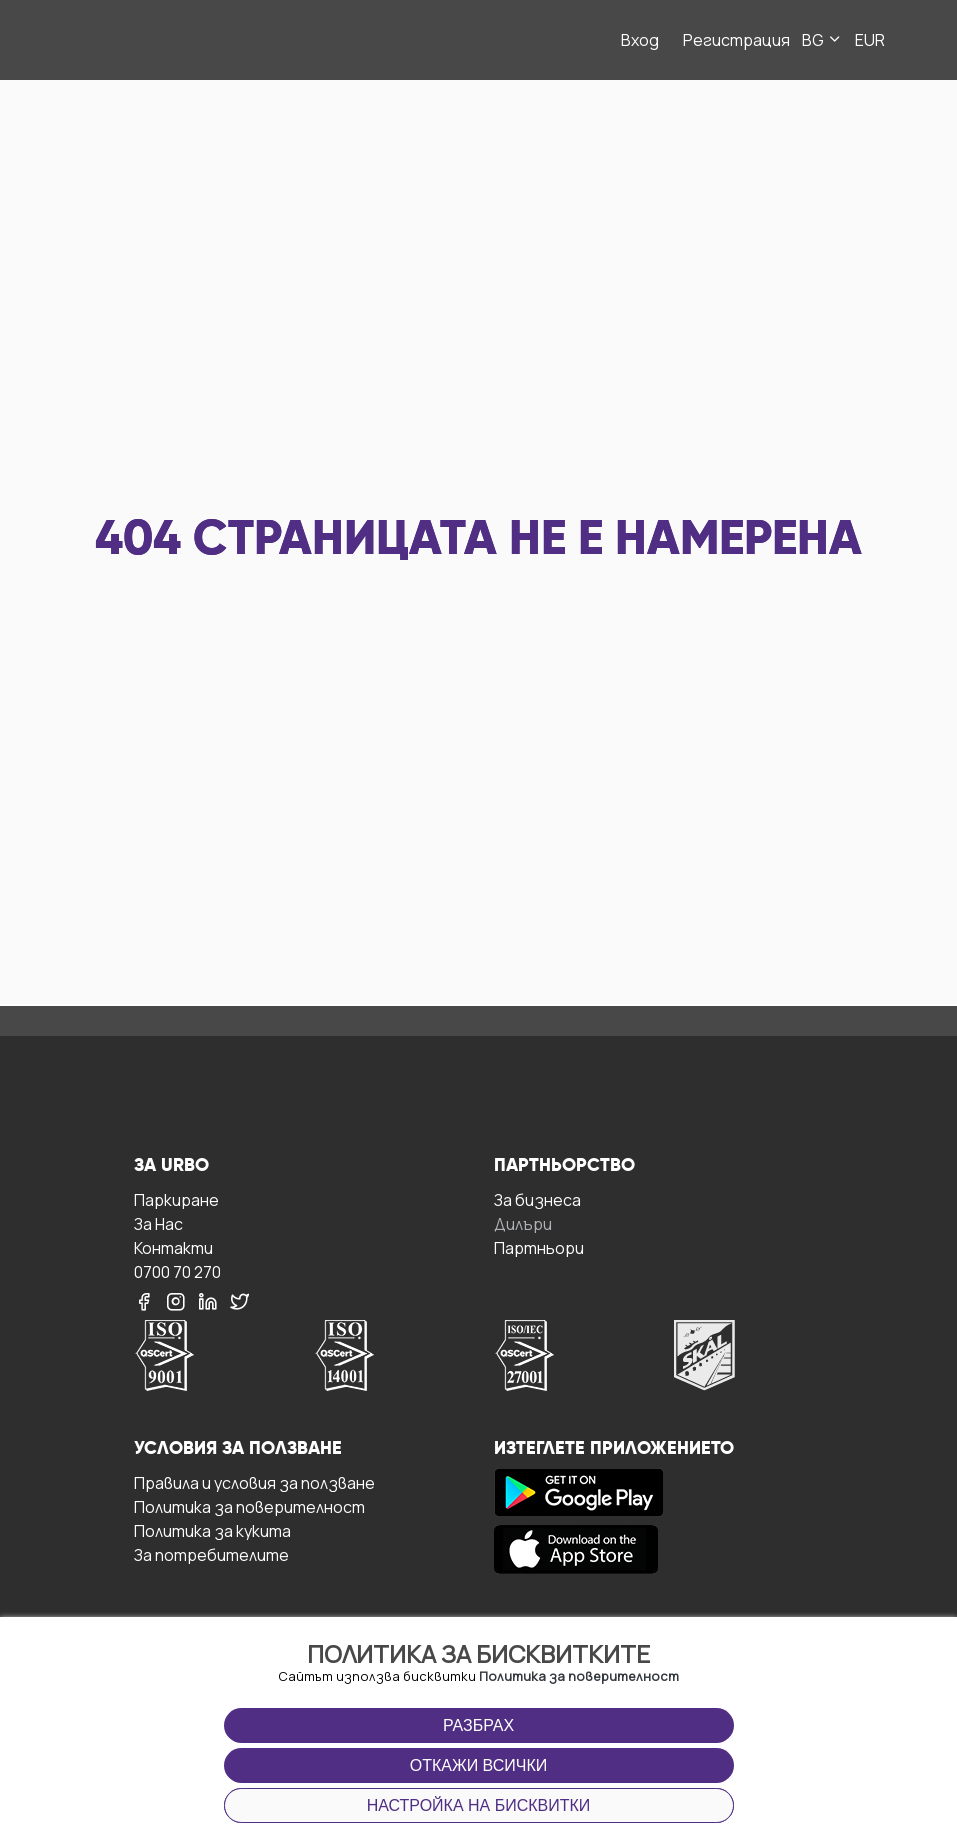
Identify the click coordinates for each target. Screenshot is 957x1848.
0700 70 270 (177, 1271)
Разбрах (478, 1725)
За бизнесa (537, 1199)
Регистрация (736, 40)
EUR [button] (870, 40)
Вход (640, 40)
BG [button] (822, 40)
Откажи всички (479, 1765)
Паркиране (176, 1199)
